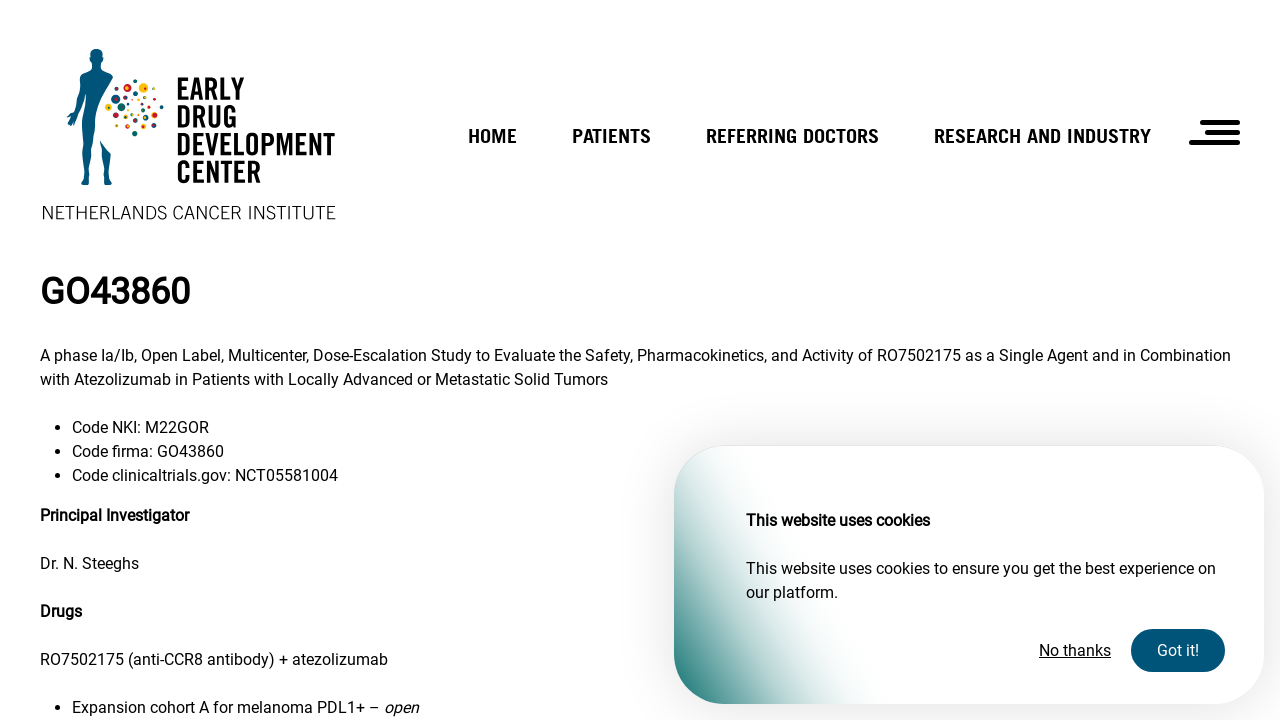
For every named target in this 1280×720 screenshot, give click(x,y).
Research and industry (1042, 135)
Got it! (1178, 650)
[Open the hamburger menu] (1214, 132)
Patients (611, 135)
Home (492, 135)
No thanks (1075, 650)
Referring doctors (792, 135)
